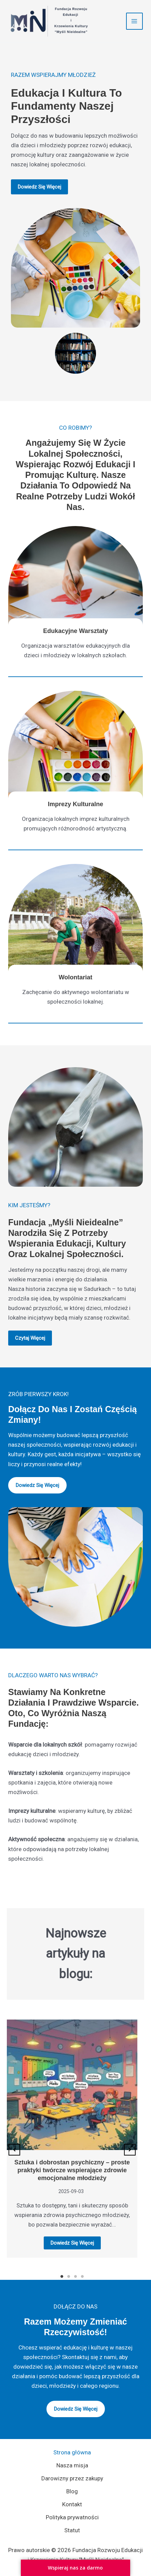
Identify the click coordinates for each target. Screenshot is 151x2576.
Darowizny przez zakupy (72, 2478)
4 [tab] (82, 2276)
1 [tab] (61, 2276)
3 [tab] (75, 2276)
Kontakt (72, 2504)
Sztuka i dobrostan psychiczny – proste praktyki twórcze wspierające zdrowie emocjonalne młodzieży (72, 2170)
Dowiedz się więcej (72, 2243)
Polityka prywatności (72, 2517)
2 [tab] (68, 2276)
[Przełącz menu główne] (134, 21)
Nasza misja (72, 2465)
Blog (72, 2491)
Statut (72, 2530)
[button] (14, 2149)
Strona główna (72, 2452)
